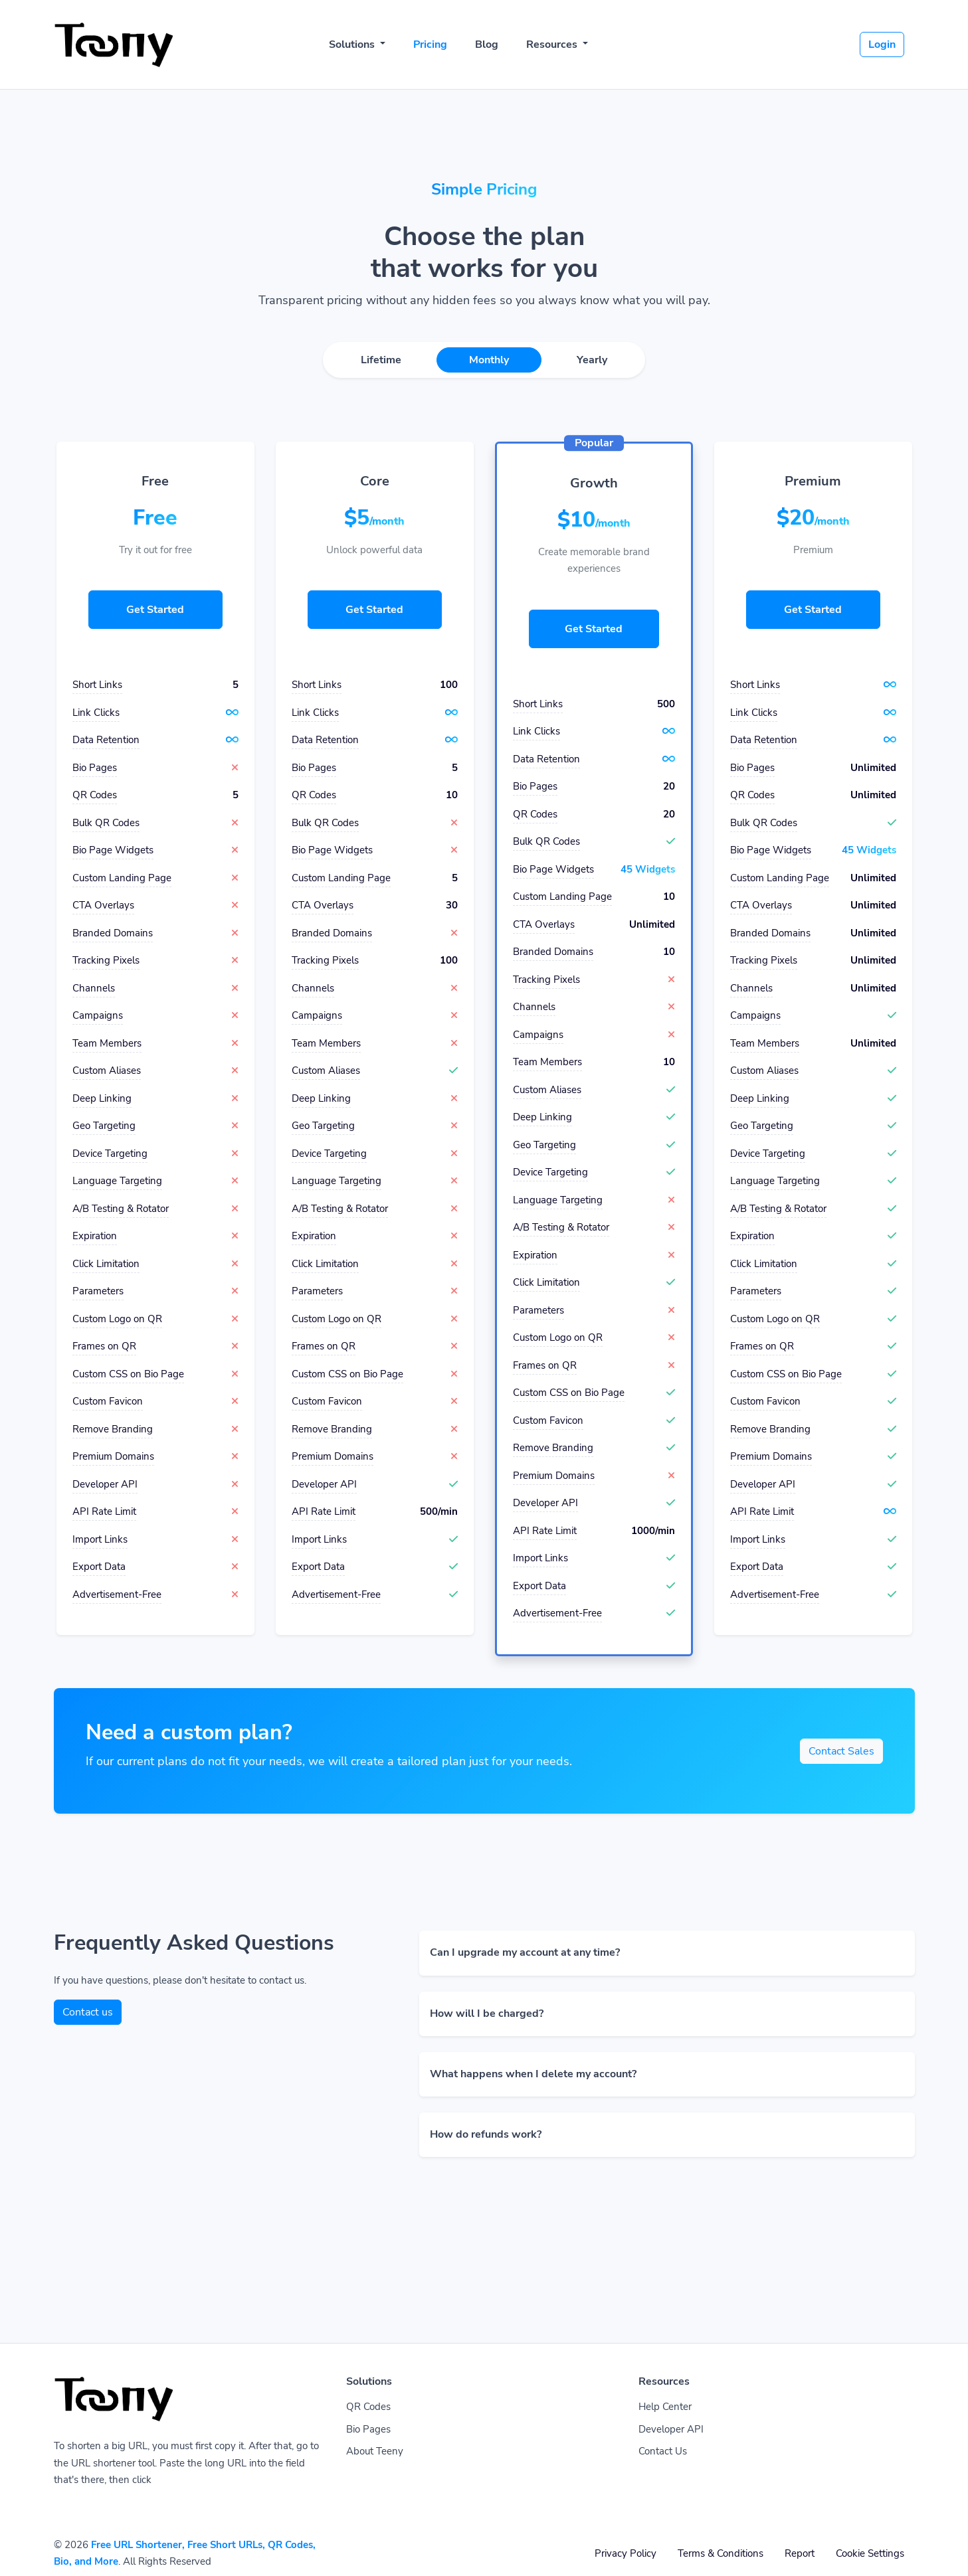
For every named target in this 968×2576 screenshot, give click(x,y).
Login (882, 44)
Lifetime (381, 360)
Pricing (430, 44)
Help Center (665, 2406)
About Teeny (374, 2451)
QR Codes (368, 2406)
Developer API (671, 2429)
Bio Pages (368, 2429)
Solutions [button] (353, 44)
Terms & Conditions (720, 2553)
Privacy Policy (625, 2553)
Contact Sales (841, 1751)
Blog (486, 44)
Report (800, 2553)
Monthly (489, 360)
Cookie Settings (870, 2553)
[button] (667, 1953)
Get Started (155, 609)
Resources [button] (553, 44)
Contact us (87, 2012)
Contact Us (662, 2451)
